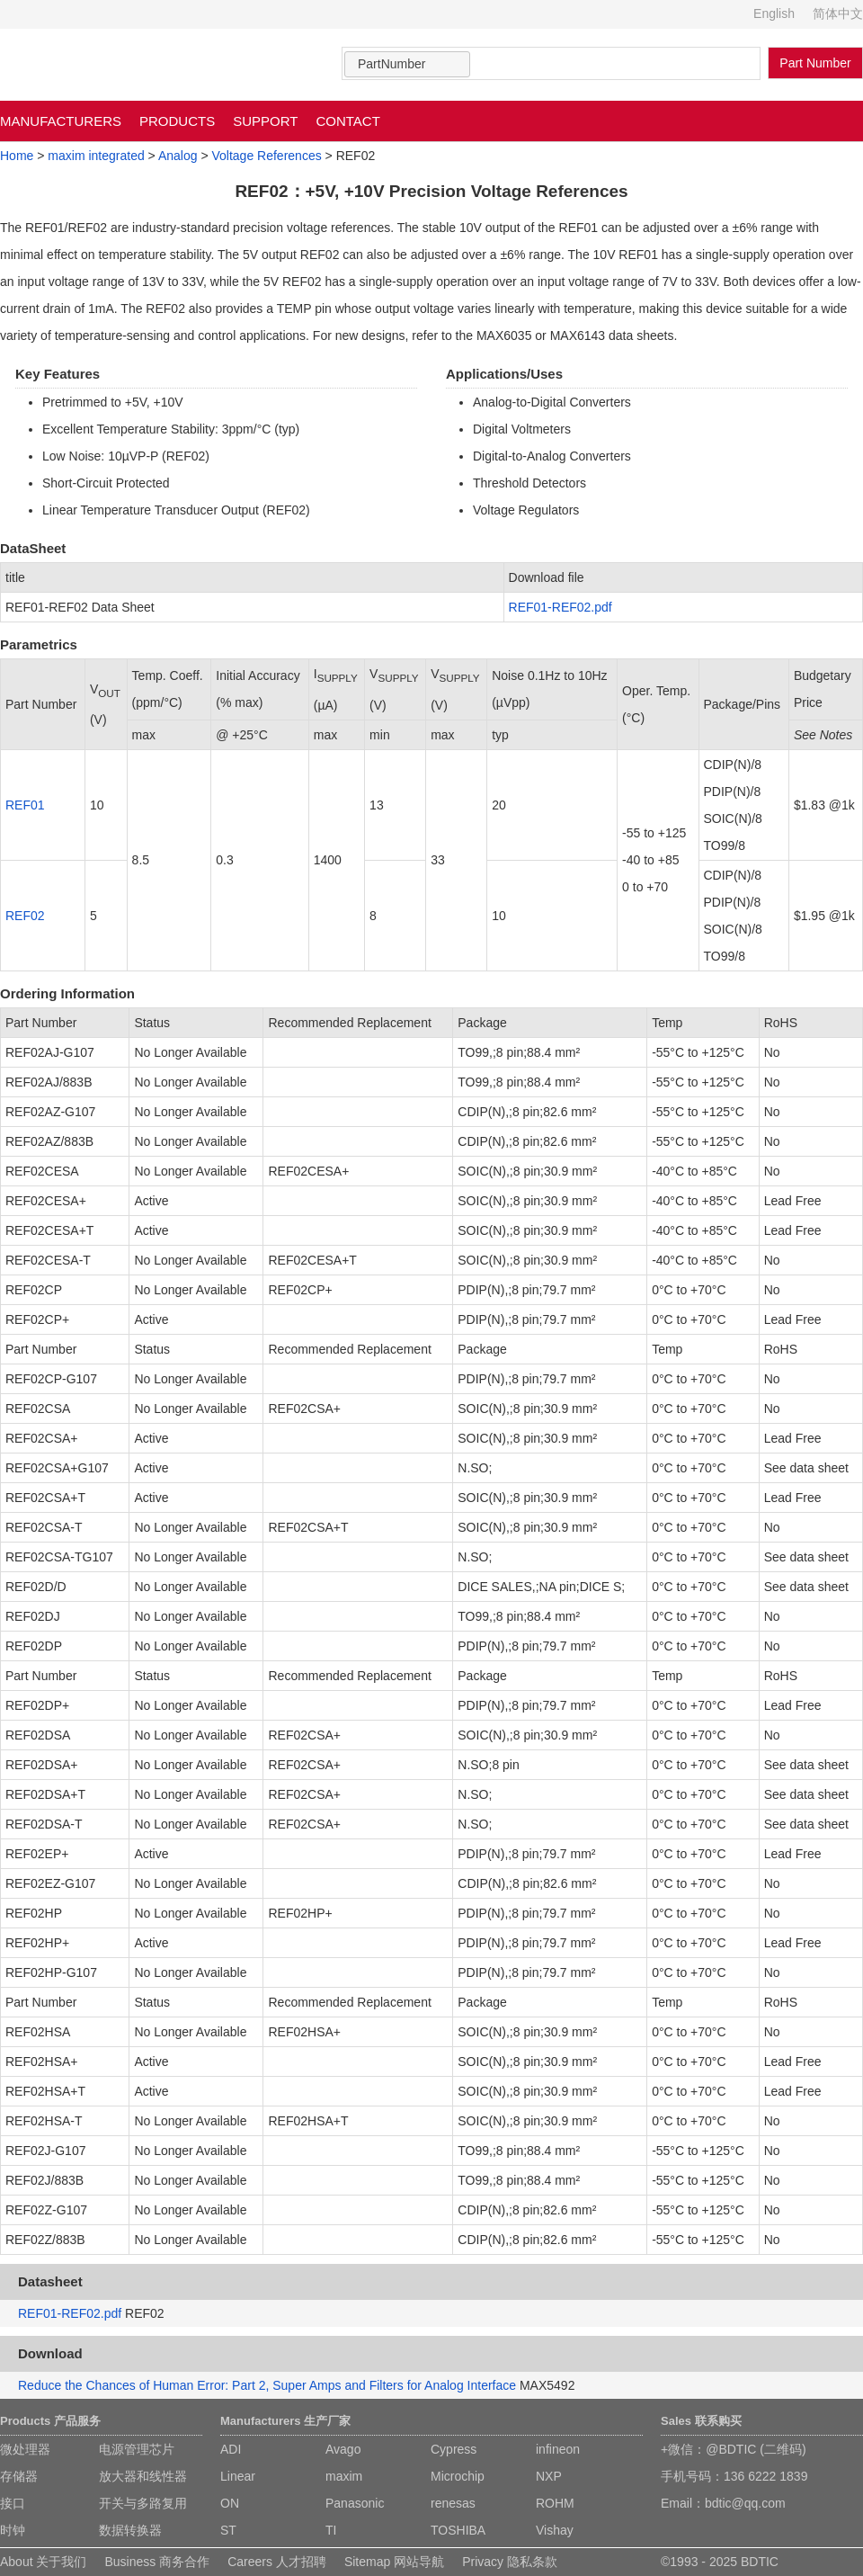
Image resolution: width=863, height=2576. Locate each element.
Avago (342, 2449)
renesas (453, 2503)
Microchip (458, 2476)
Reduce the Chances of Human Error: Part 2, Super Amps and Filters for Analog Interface (267, 2385)
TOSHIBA (458, 2530)
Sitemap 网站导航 (394, 2561)
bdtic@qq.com (745, 2503)
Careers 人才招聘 (276, 2561)
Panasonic (354, 2503)
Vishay (555, 2530)
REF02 (25, 915)
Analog (178, 155)
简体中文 (838, 13)
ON (229, 2503)
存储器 (19, 2476)
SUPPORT (265, 121)
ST (228, 2530)
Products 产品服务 (50, 2421)
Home (16, 155)
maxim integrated (96, 155)
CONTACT (347, 121)
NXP (549, 2476)
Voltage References (266, 155)
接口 (12, 2503)
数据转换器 (130, 2530)
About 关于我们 (43, 2561)
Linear (237, 2476)
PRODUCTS (177, 121)
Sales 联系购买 (701, 2421)
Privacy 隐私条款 (509, 2561)
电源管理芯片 (136, 2449)
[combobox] (407, 64)
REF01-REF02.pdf (560, 607)
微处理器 (25, 2449)
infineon (558, 2449)
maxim (343, 2476)
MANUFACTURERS (60, 121)
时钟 (12, 2530)
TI (330, 2530)
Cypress (453, 2449)
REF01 (25, 805)
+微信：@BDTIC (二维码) (733, 2449)
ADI (230, 2449)
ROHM (555, 2503)
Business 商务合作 (156, 2561)
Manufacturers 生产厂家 (285, 2421)
